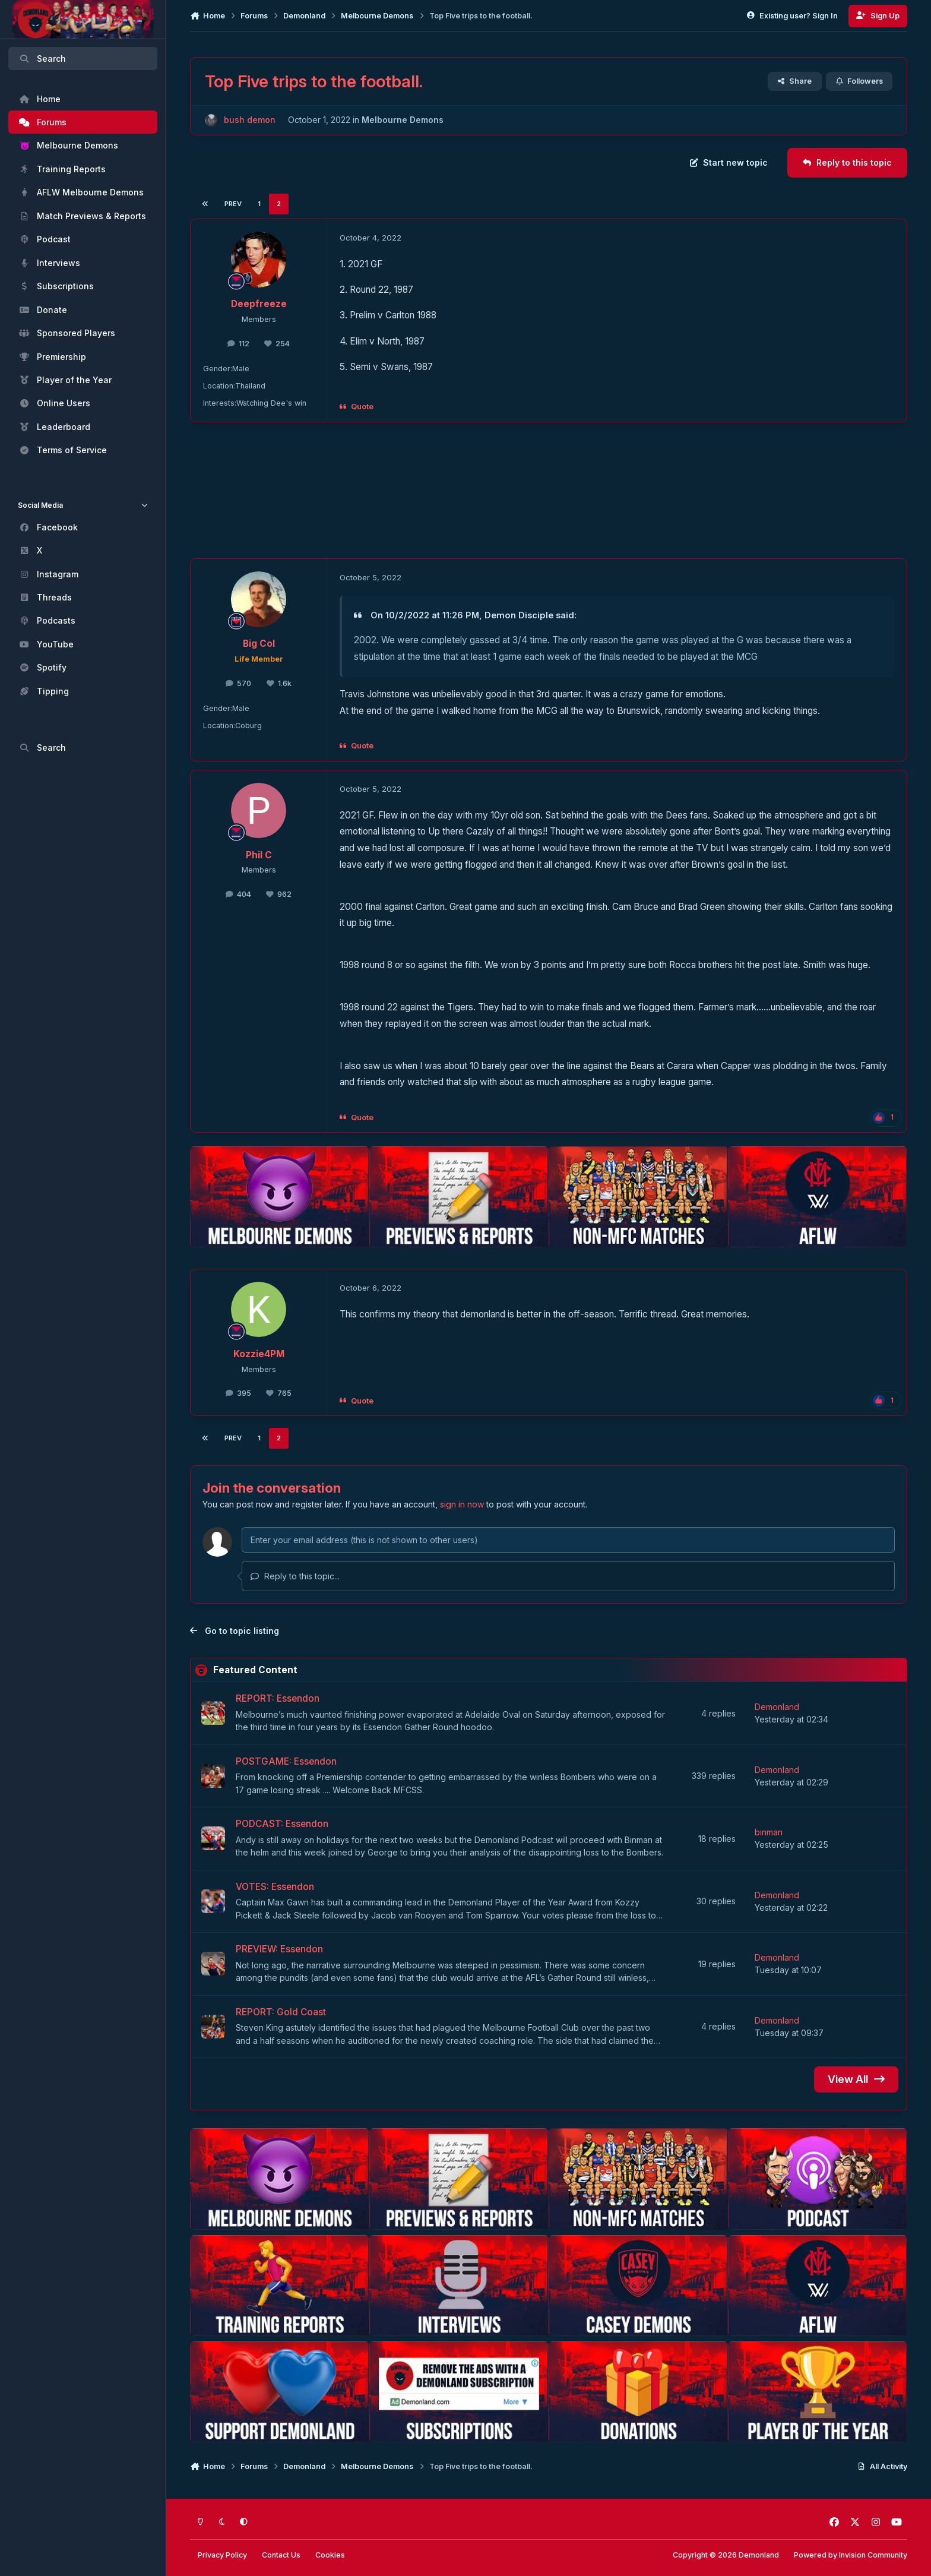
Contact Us (281, 2554)
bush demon (250, 120)
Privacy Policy (222, 2554)
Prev (233, 204)
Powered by (850, 2554)
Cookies (330, 2554)
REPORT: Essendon (277, 1699)
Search (42, 58)
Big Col (259, 643)
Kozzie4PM (258, 1354)
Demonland (777, 1707)
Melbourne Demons (403, 120)
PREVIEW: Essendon (279, 1949)
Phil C (259, 855)
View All (856, 2079)
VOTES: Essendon (275, 1886)
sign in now (462, 1504)
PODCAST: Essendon (282, 1824)
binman (769, 1832)
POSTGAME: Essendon (286, 1761)
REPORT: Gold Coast (281, 2012)
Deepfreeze (259, 303)
